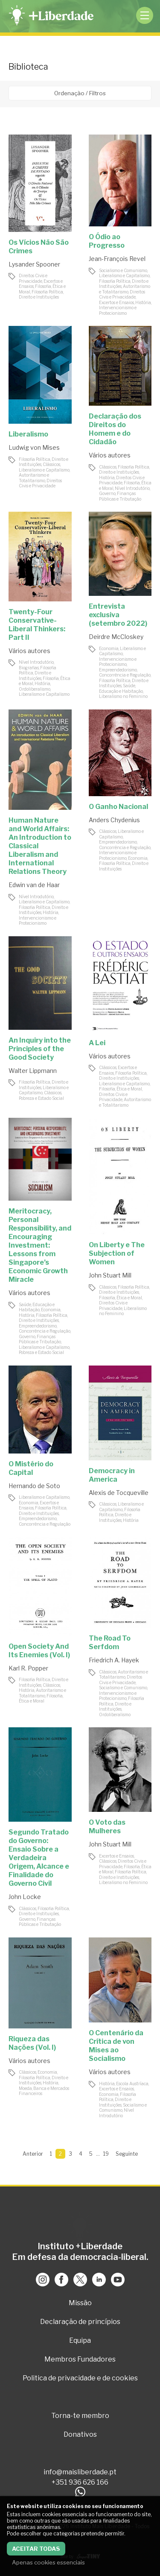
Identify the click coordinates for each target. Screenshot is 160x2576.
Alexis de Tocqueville (118, 1492)
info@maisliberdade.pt (80, 2472)
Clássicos (51, 464)
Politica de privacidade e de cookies (80, 2378)
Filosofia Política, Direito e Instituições (41, 294)
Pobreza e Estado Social (41, 1098)
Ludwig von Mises (34, 447)
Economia (109, 648)
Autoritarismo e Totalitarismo (124, 289)
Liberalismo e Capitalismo (124, 275)
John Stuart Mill (110, 1275)
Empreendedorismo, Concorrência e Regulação (125, 672)
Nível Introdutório (132, 488)
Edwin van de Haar (34, 884)
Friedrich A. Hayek (114, 1660)
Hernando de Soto (34, 1485)
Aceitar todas (36, 2548)
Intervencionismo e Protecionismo (118, 310)
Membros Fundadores (80, 2359)
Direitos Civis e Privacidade (33, 278)
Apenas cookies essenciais (48, 2562)
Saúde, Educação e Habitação (121, 688)
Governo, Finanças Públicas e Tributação (120, 496)
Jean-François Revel (117, 258)
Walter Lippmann (33, 1070)
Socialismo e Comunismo (123, 270)
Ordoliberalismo (34, 689)
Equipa (80, 2340)
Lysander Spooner (34, 264)
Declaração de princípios (80, 2322)
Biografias (29, 667)
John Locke (25, 1896)
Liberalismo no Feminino (123, 696)
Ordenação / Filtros (80, 93)
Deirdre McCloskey (116, 636)
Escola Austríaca (132, 2083)
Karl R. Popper (28, 1668)
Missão (80, 2303)
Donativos (80, 2434)
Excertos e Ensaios (116, 302)
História (143, 302)
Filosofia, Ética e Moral (120, 1088)
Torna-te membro (80, 2416)
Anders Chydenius (114, 819)
